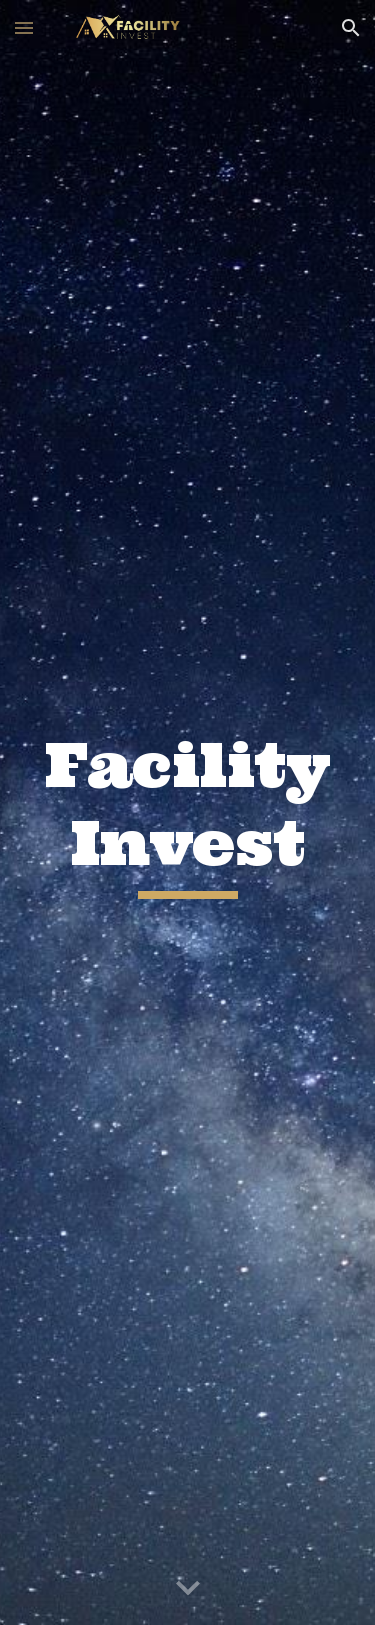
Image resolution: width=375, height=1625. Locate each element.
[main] (188, 812)
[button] (24, 27)
